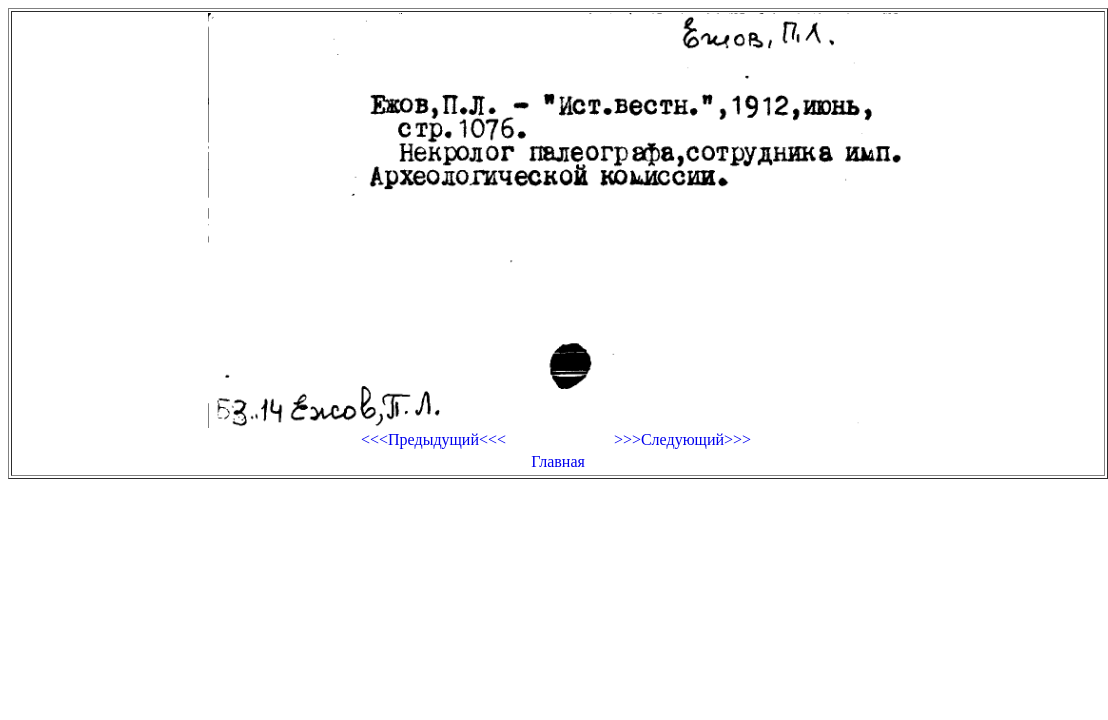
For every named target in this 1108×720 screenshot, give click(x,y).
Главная (558, 461)
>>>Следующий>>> (682, 439)
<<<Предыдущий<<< (433, 439)
